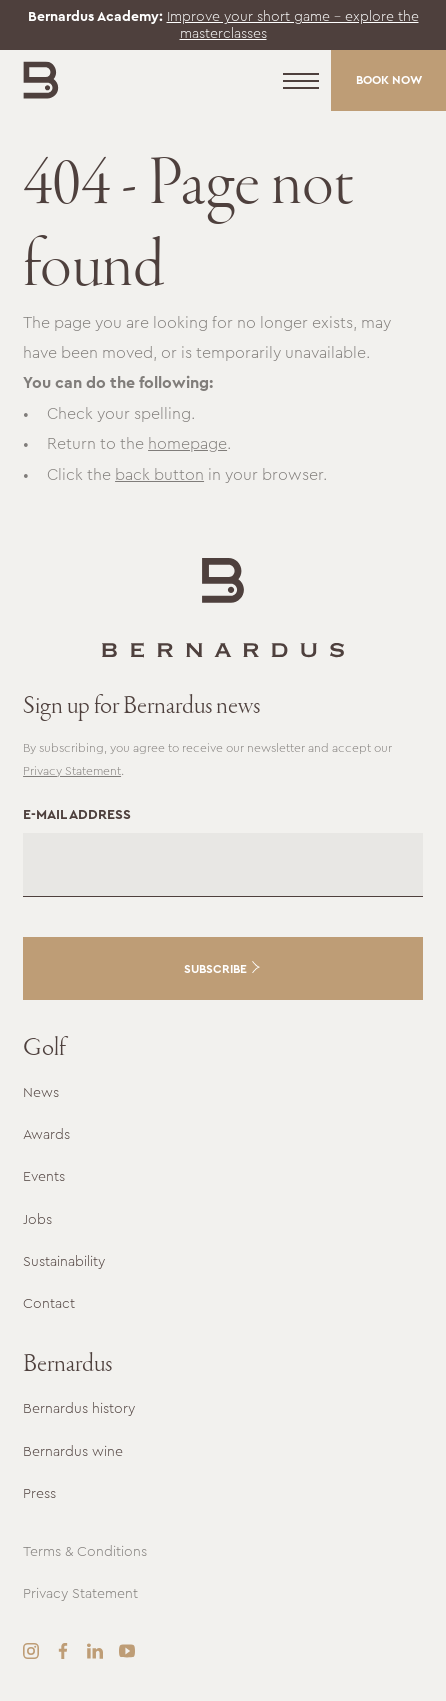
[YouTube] (127, 1651)
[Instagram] (31, 1651)
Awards (46, 1134)
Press (39, 1493)
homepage (187, 443)
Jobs (37, 1219)
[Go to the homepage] (223, 607)
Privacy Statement (72, 771)
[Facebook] (63, 1651)
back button (159, 474)
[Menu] (301, 81)
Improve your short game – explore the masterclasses (293, 24)
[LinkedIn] (95, 1651)
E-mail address (77, 814)
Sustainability (64, 1261)
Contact (49, 1303)
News (41, 1092)
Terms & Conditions (85, 1551)
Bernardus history (79, 1408)
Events (44, 1176)
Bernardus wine (73, 1451)
